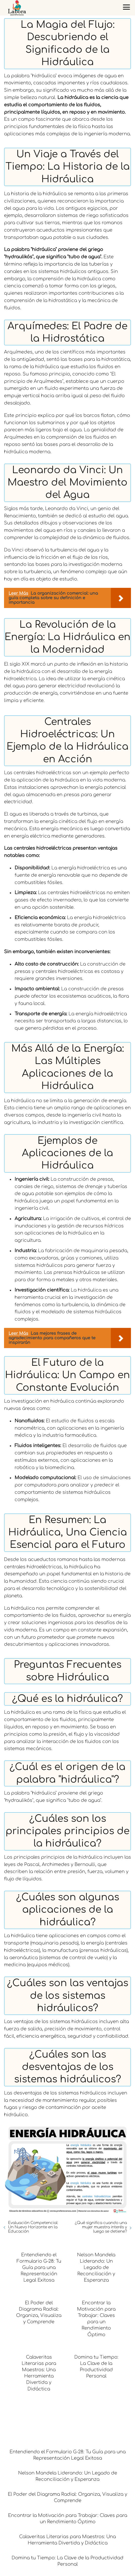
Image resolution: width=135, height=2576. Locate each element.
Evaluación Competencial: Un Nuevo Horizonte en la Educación (33, 2227)
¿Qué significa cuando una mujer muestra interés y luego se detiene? (101, 2227)
